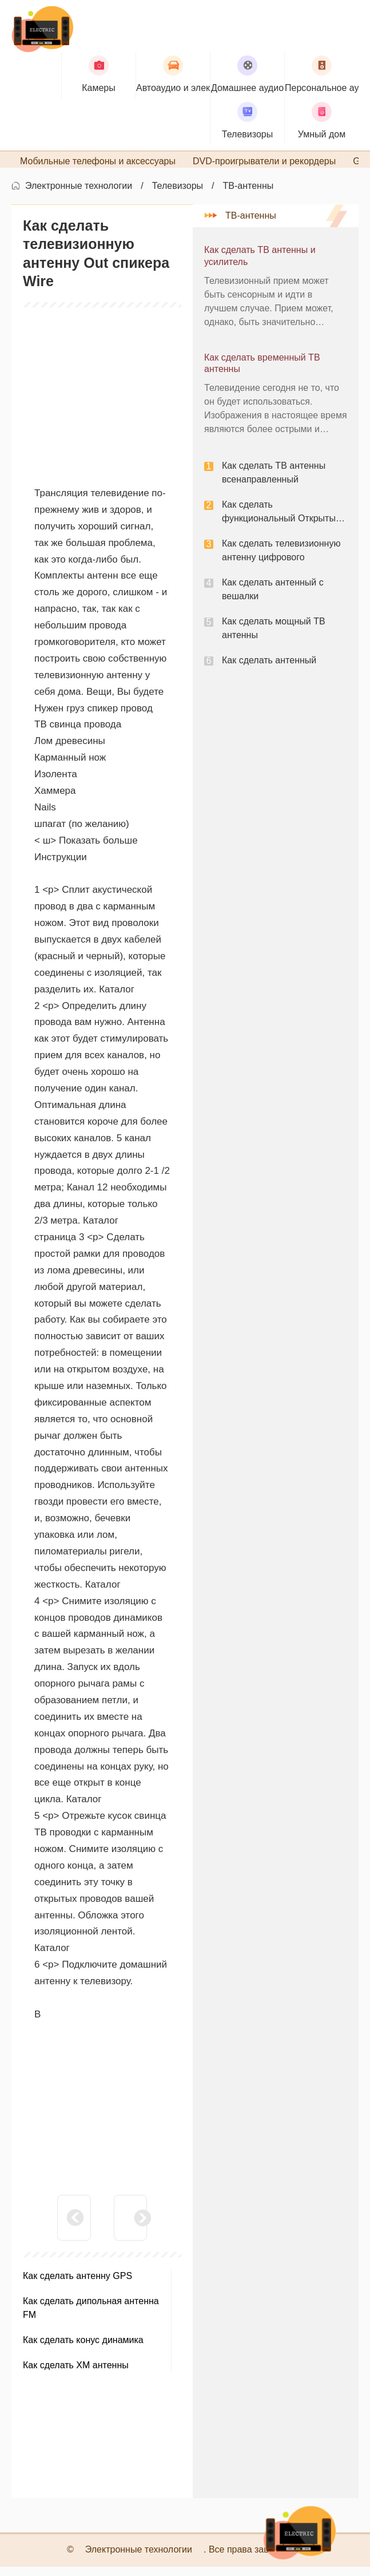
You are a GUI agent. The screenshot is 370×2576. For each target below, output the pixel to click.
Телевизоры (177, 195)
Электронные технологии (78, 195)
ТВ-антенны (248, 195)
